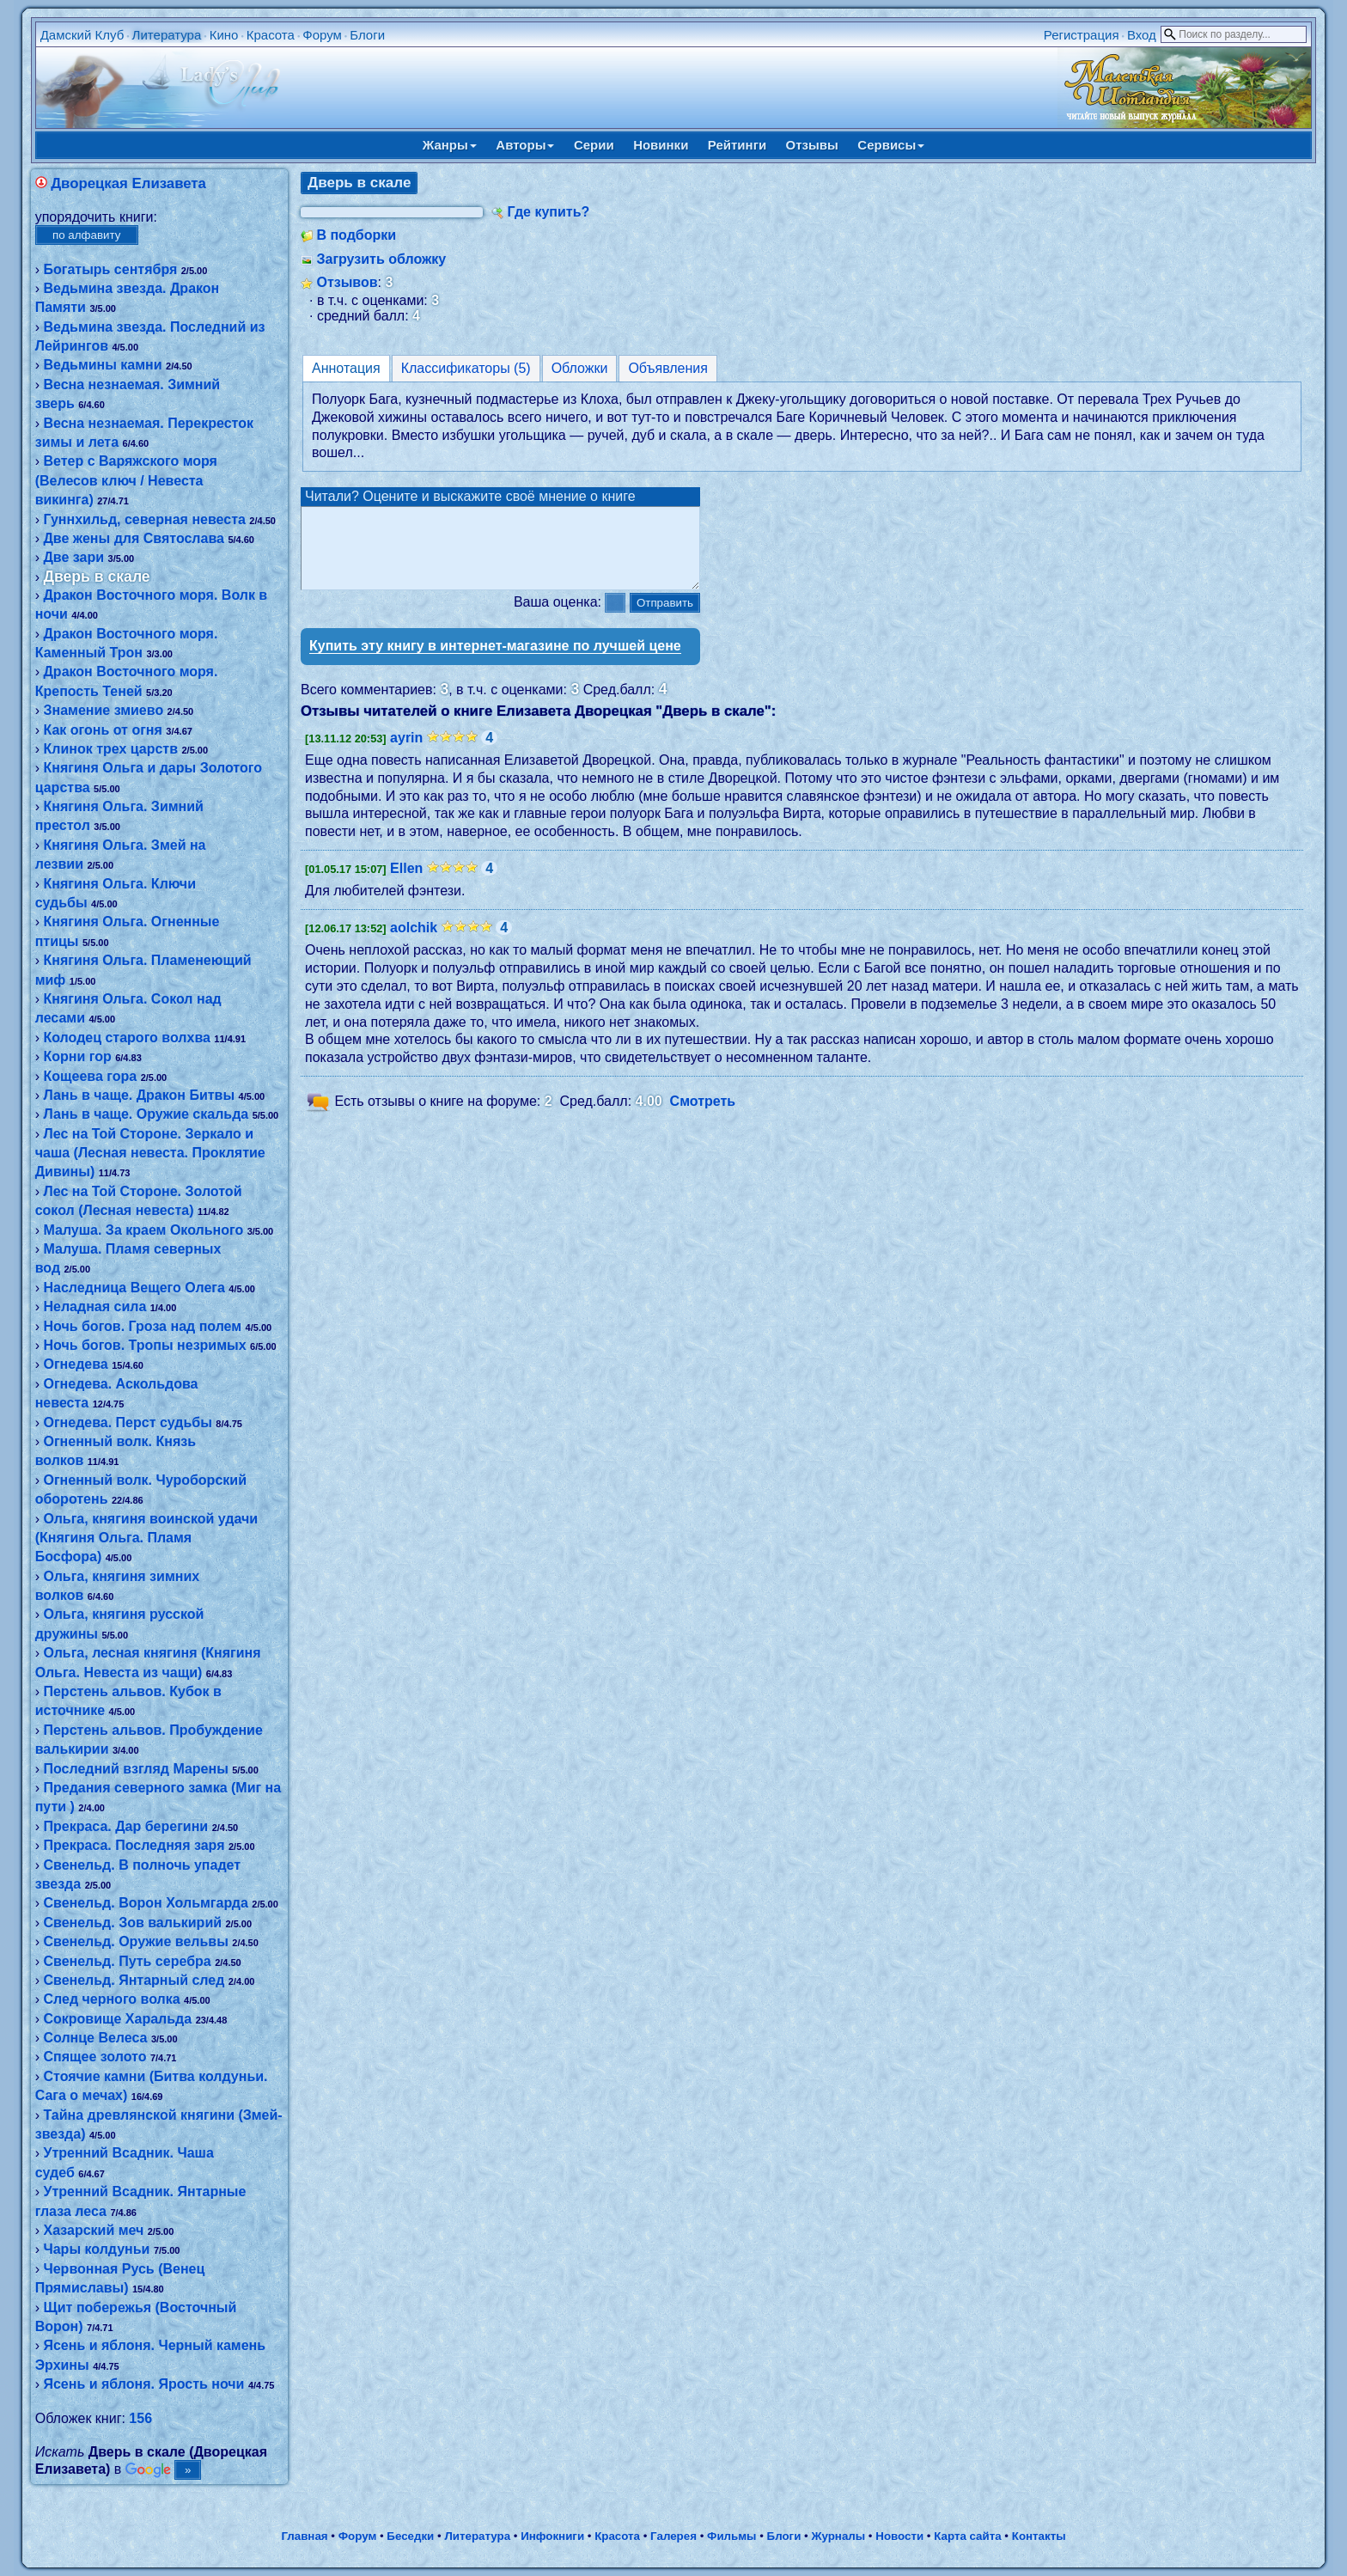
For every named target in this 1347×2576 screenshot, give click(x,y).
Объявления (668, 368)
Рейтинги (737, 144)
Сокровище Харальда (117, 2018)
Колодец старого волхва (126, 1037)
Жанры (450, 144)
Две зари (73, 557)
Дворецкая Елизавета (128, 183)
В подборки (356, 235)
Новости (899, 2536)
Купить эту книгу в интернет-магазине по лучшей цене (495, 661)
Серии (594, 144)
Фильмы (731, 2536)
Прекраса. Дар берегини (125, 1826)
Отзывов (346, 282)
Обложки (580, 368)
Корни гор (77, 1056)
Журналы (838, 2536)
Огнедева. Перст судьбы (127, 1422)
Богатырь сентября (110, 269)
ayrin (406, 753)
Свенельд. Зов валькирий (132, 1922)
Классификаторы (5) (466, 368)
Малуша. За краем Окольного (143, 1230)
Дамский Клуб (82, 34)
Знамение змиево (103, 710)
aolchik (413, 943)
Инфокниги (552, 2536)
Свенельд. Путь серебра (126, 1961)
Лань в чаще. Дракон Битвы (139, 1095)
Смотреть (703, 1116)
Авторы (525, 144)
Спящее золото (94, 2056)
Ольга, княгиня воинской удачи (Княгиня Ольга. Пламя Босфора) (146, 1538)
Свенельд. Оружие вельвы (135, 1941)
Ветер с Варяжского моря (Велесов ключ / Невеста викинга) (126, 480)
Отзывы (812, 144)
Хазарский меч (93, 2230)
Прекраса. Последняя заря (133, 1845)
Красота (271, 34)
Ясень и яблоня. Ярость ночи (143, 2384)
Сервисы (890, 144)
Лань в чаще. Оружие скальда (145, 1114)
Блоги (367, 34)
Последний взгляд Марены (135, 1768)
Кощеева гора (90, 1076)
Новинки (660, 144)
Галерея (673, 2536)
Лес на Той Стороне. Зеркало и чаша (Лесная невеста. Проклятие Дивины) (150, 1153)
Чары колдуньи (96, 2249)
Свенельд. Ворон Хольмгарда (145, 1902)
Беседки (410, 2536)
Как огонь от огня (102, 730)
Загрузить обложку (381, 259)
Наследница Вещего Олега (133, 1287)
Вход (1141, 34)
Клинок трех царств (110, 749)
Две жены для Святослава (133, 538)
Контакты (1039, 2536)
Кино (224, 34)
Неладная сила (94, 1306)
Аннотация (346, 368)
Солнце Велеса (95, 2037)
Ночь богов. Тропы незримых (144, 1345)
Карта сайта (967, 2536)
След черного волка (111, 1999)
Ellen (406, 883)
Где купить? (548, 211)
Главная (304, 2536)
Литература (167, 34)
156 (140, 2418)
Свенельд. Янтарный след (133, 1980)
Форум (322, 34)
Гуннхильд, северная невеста (144, 519)
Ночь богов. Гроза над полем (142, 1326)
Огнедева (75, 1364)
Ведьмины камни (102, 364)
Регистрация (1081, 34)
